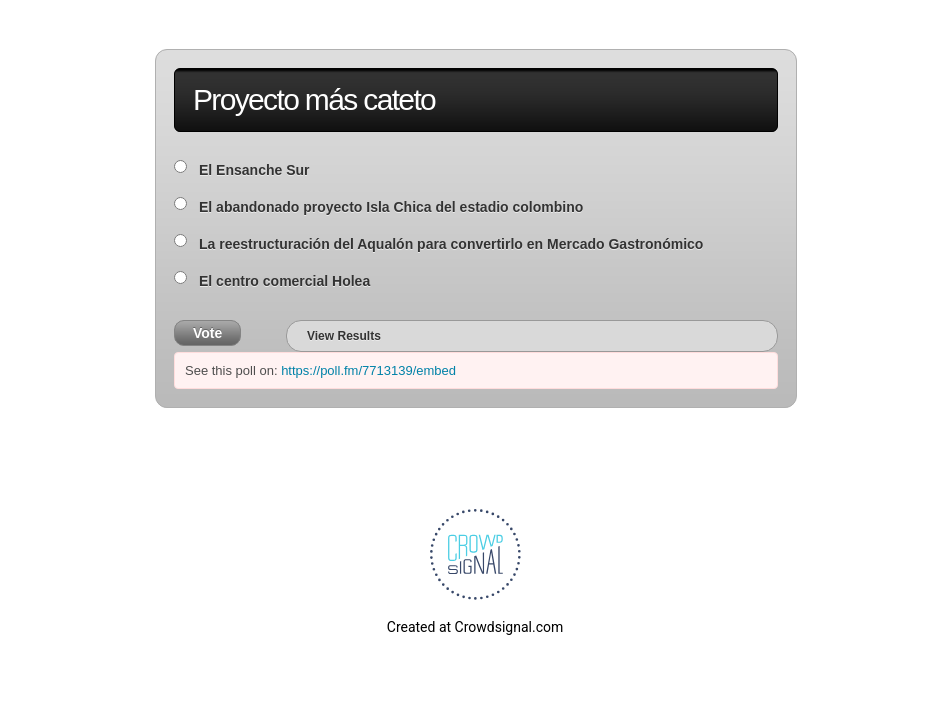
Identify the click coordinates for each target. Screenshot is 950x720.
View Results (344, 336)
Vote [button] (207, 333)
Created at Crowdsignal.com (475, 627)
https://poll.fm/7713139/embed (368, 370)
